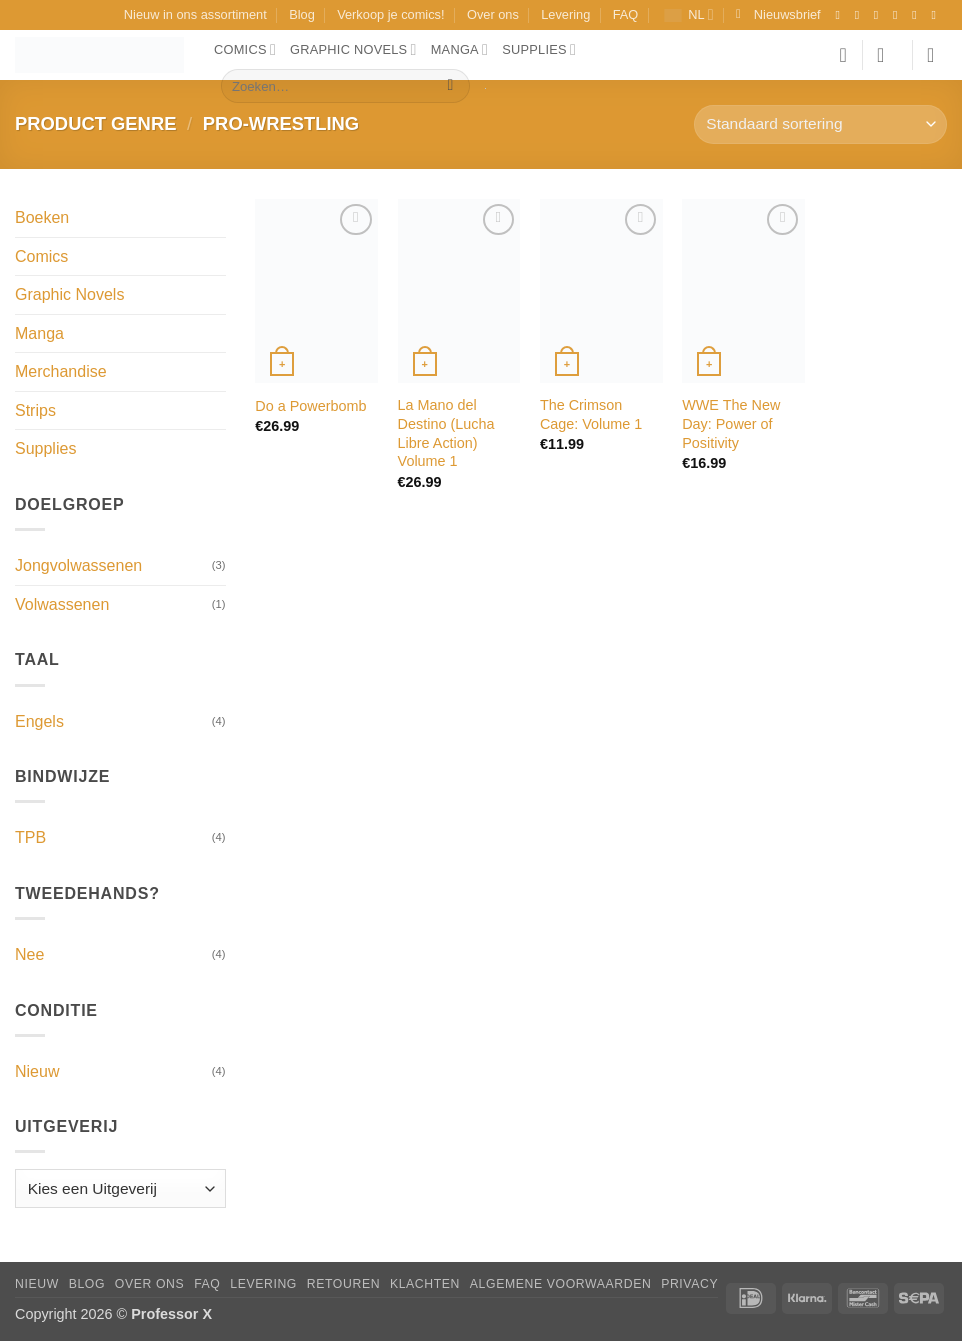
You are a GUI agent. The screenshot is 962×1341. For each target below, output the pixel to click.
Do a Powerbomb (310, 406)
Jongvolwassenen (78, 565)
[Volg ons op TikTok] (880, 15)
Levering (565, 14)
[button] (778, 15)
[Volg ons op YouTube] (937, 15)
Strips (35, 410)
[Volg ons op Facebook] (841, 15)
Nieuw (37, 1071)
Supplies (539, 49)
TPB (30, 837)
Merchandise (61, 371)
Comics (245, 49)
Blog (302, 14)
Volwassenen (62, 604)
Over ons (493, 14)
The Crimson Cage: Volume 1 (591, 414)
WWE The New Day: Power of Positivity (731, 423)
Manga (460, 49)
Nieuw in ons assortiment (195, 14)
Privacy (689, 1284)
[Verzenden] (450, 86)
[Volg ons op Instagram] (861, 15)
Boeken (42, 217)
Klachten (425, 1284)
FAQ (626, 14)
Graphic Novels (353, 49)
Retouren (343, 1284)
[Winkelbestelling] (820, 124)
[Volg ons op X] (899, 15)
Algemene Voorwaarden (561, 1284)
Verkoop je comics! (390, 14)
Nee (29, 954)
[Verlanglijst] (843, 55)
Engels (39, 721)
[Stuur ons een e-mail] (918, 15)
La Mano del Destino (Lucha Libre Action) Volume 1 (446, 433)
